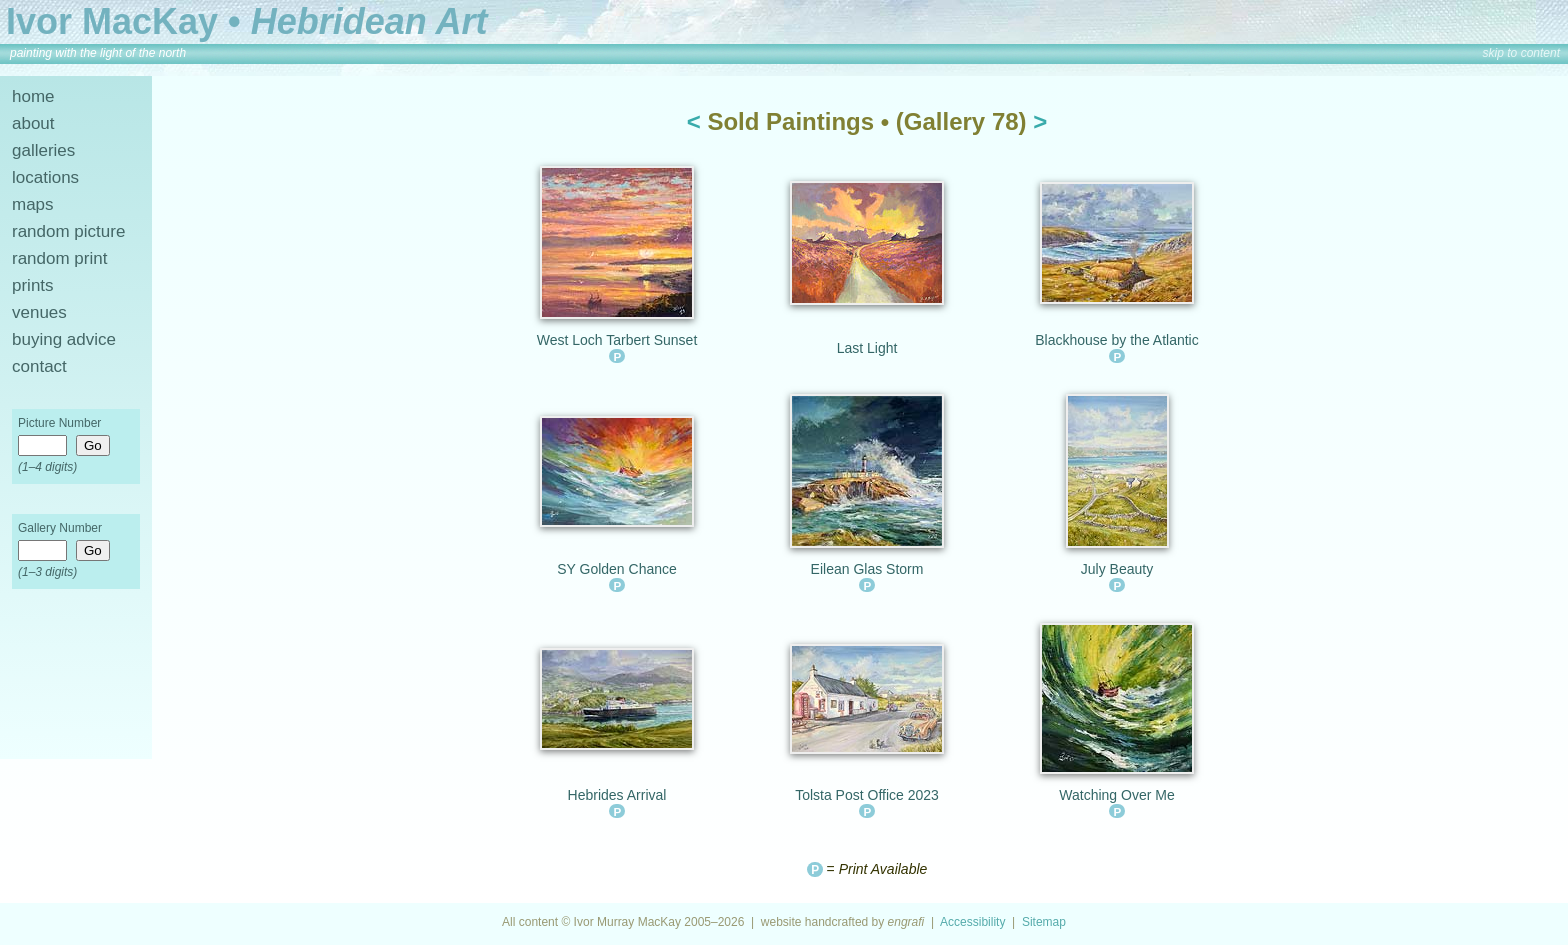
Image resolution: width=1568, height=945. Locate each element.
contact (39, 366)
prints (33, 285)
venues (39, 312)
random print (59, 258)
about (33, 123)
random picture (68, 231)
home (33, 96)
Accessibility (972, 922)
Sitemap (1044, 922)
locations (45, 177)
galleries (43, 150)
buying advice (64, 339)
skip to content (1521, 53)
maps (33, 204)
